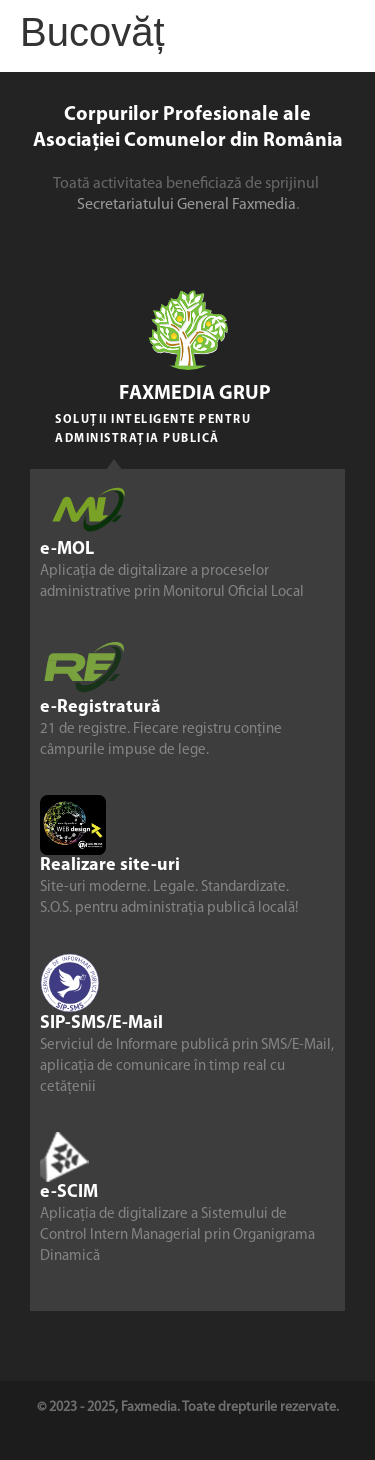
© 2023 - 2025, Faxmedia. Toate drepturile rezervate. (188, 1407)
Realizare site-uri (110, 865)
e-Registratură (100, 707)
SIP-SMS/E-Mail (101, 1023)
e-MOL (67, 549)
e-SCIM (69, 1192)
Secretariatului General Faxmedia (186, 205)
